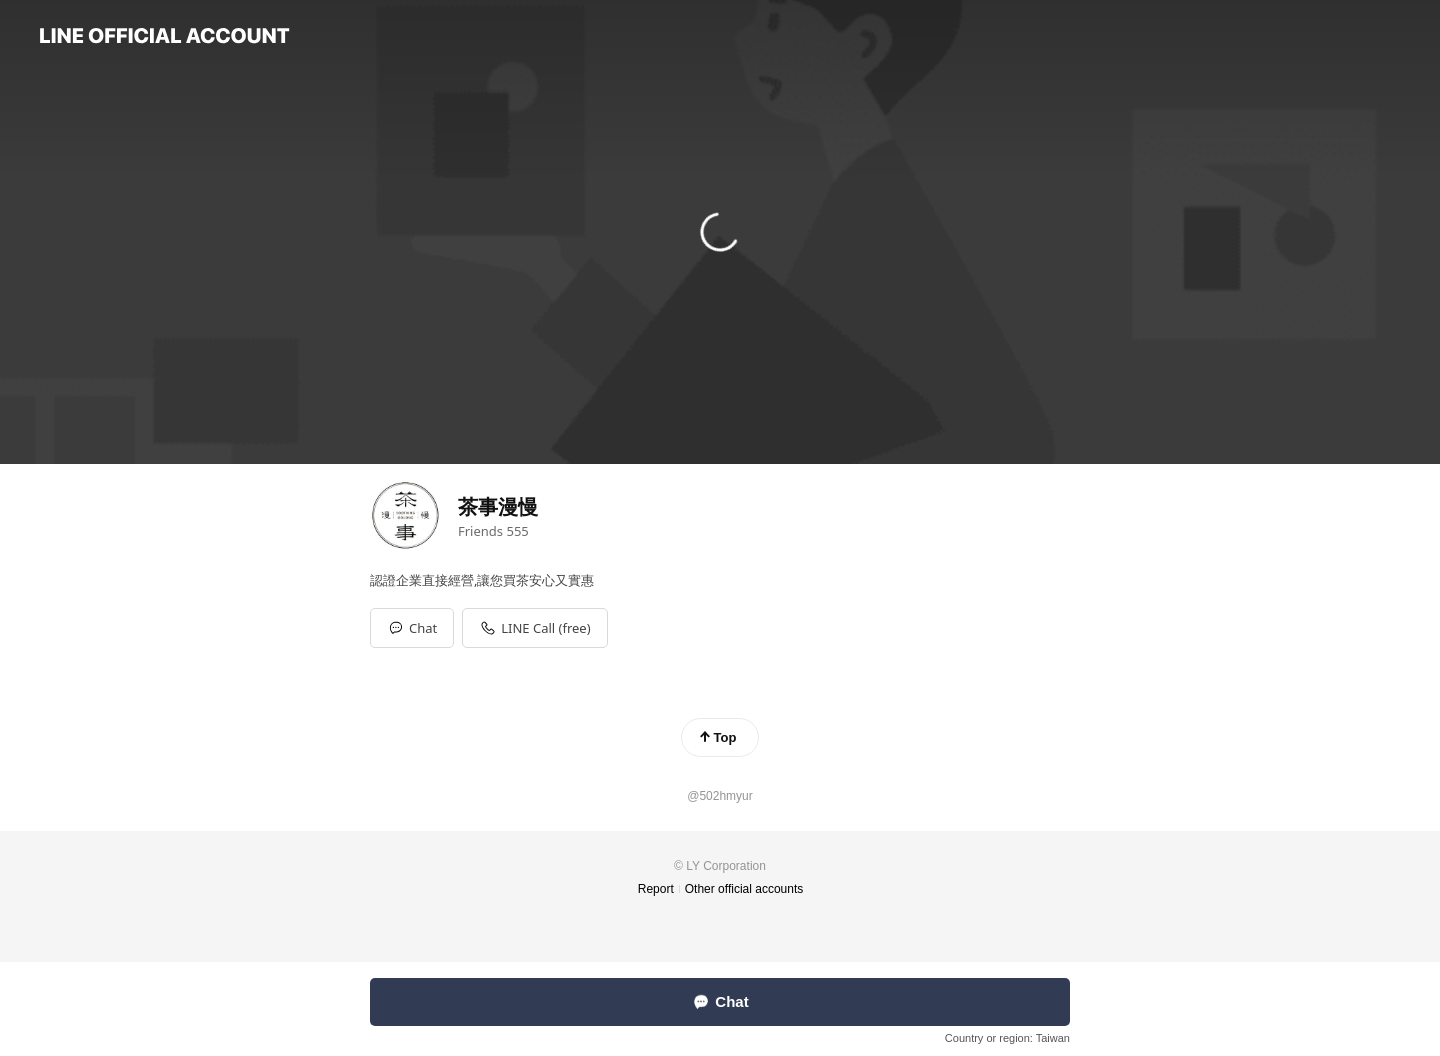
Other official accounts (744, 889)
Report (656, 889)
